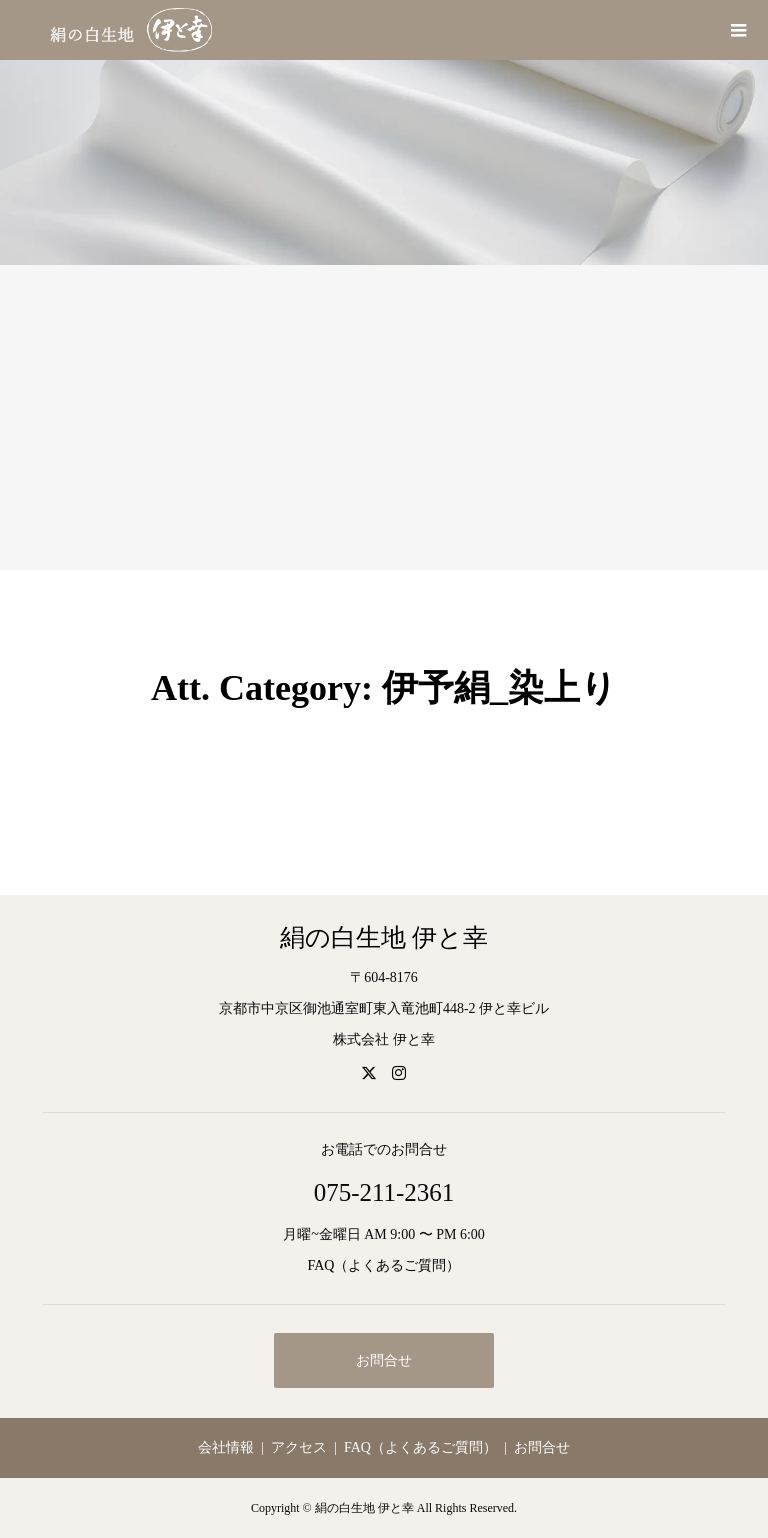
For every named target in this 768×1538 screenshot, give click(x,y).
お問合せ (384, 1360)
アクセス (299, 1447)
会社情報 (226, 1447)
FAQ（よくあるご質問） (384, 1265)
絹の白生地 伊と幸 (384, 937)
